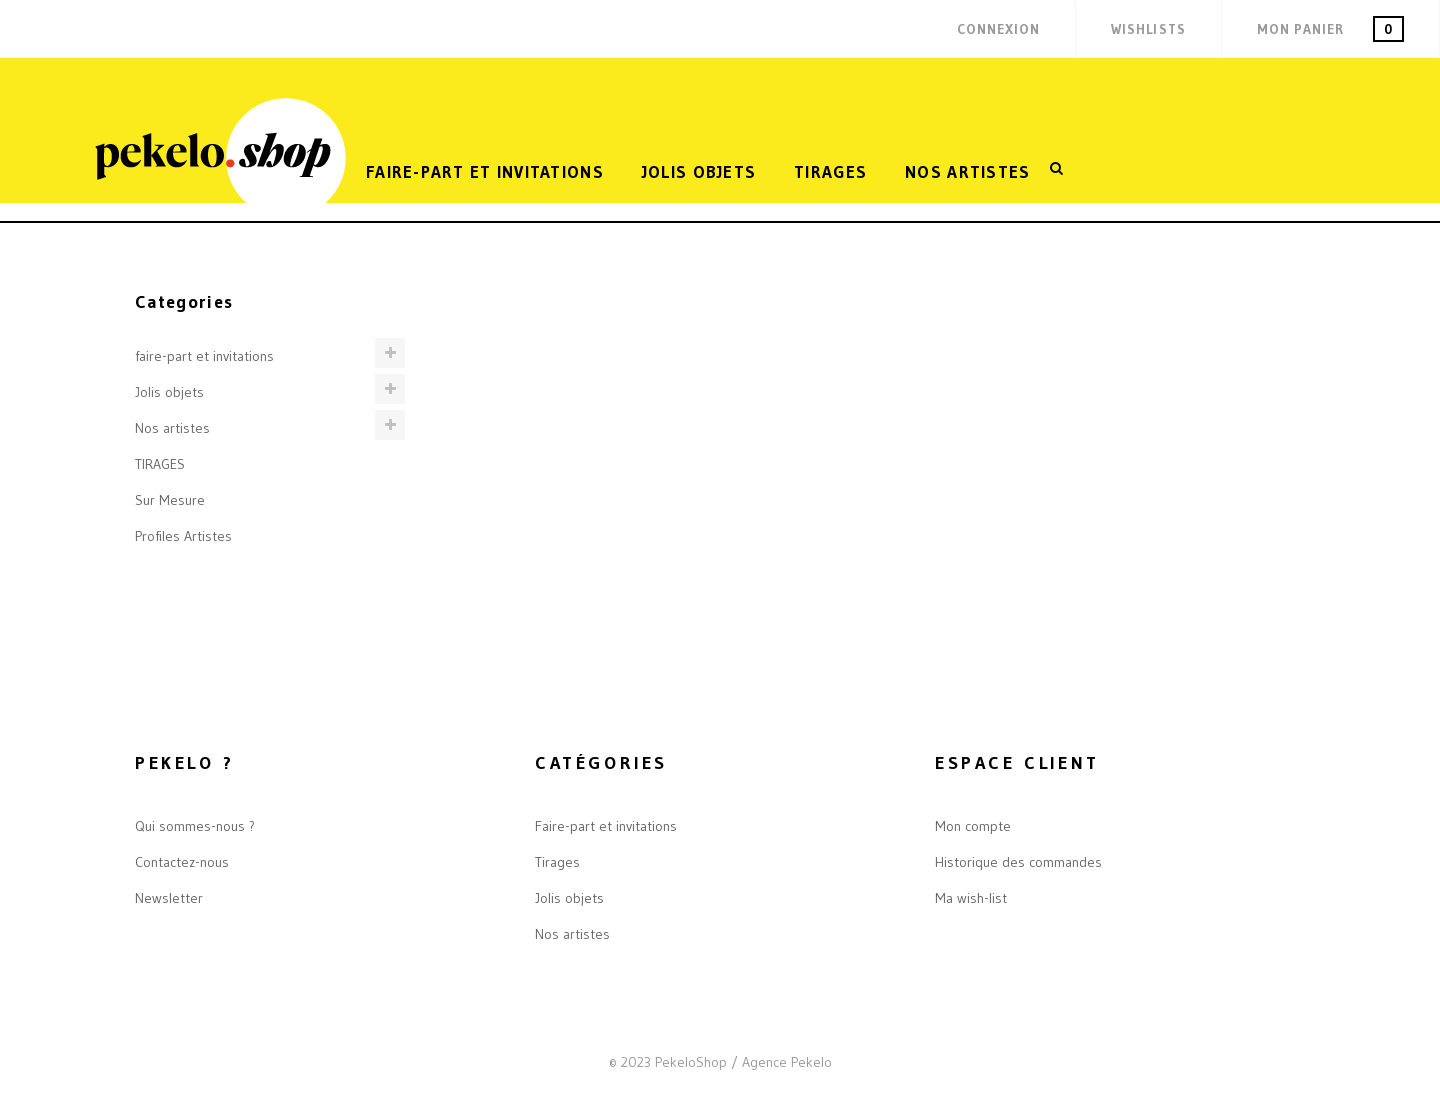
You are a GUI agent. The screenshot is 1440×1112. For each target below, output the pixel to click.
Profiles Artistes (183, 536)
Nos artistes (967, 171)
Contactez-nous (182, 862)
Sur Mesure (170, 500)
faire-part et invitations (204, 356)
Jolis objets (699, 171)
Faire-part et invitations (606, 826)
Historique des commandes (1018, 862)
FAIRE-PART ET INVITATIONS (485, 171)
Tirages (557, 862)
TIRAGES (830, 171)
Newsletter (169, 898)
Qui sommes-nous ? (195, 826)
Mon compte (973, 826)
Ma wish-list (971, 898)
